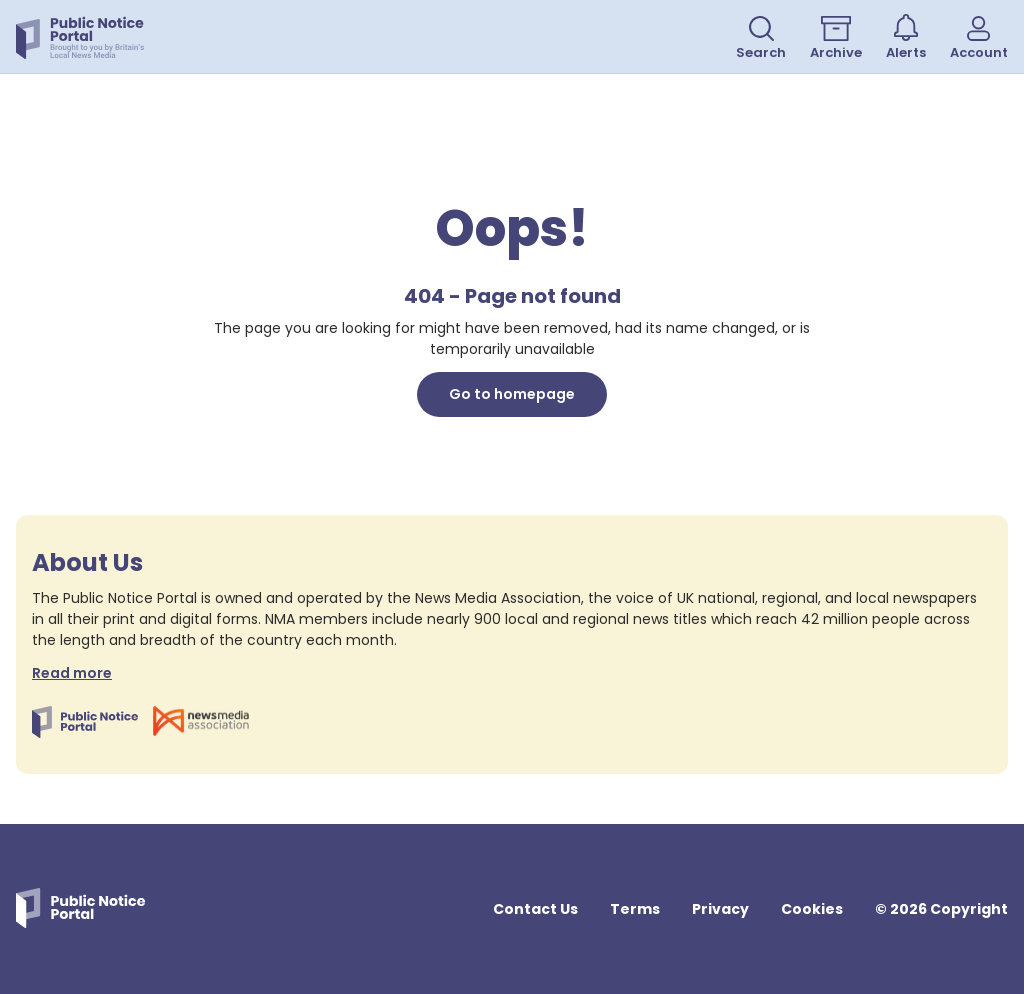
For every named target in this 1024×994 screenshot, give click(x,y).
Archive (836, 39)
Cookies (812, 909)
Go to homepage (512, 394)
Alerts (906, 38)
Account (979, 39)
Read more (72, 673)
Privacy (720, 909)
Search (761, 39)
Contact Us (535, 909)
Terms (635, 909)
